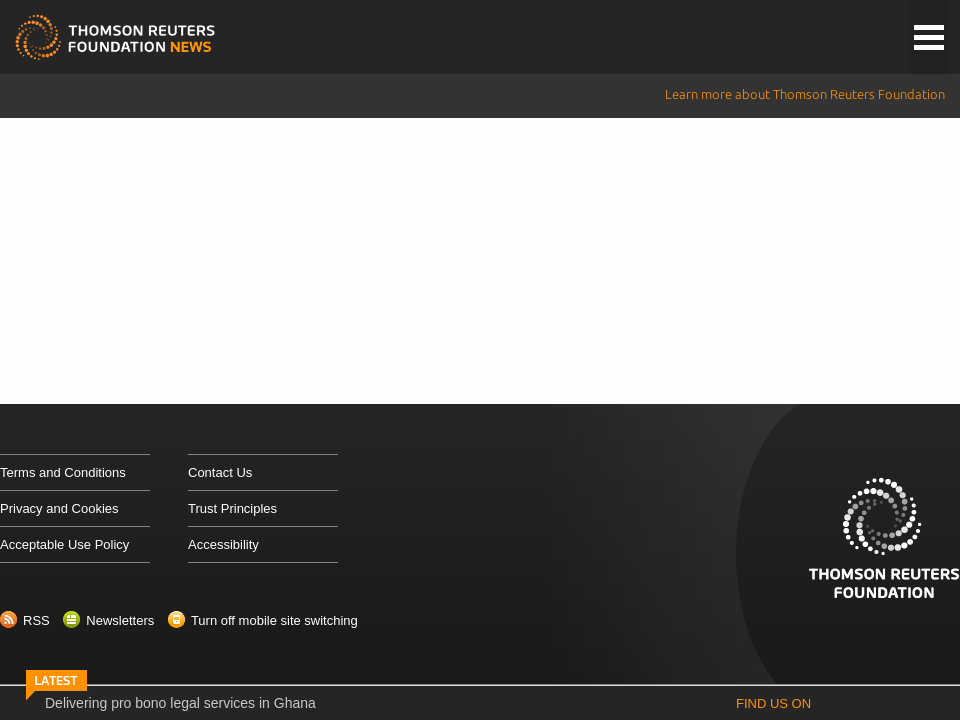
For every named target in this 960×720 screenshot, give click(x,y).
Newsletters (120, 620)
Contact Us (220, 472)
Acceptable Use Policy (64, 544)
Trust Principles (232, 508)
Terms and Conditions (63, 472)
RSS (36, 620)
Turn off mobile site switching (274, 620)
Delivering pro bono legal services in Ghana (180, 703)
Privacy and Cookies (59, 508)
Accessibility (223, 544)
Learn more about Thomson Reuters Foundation (805, 94)
